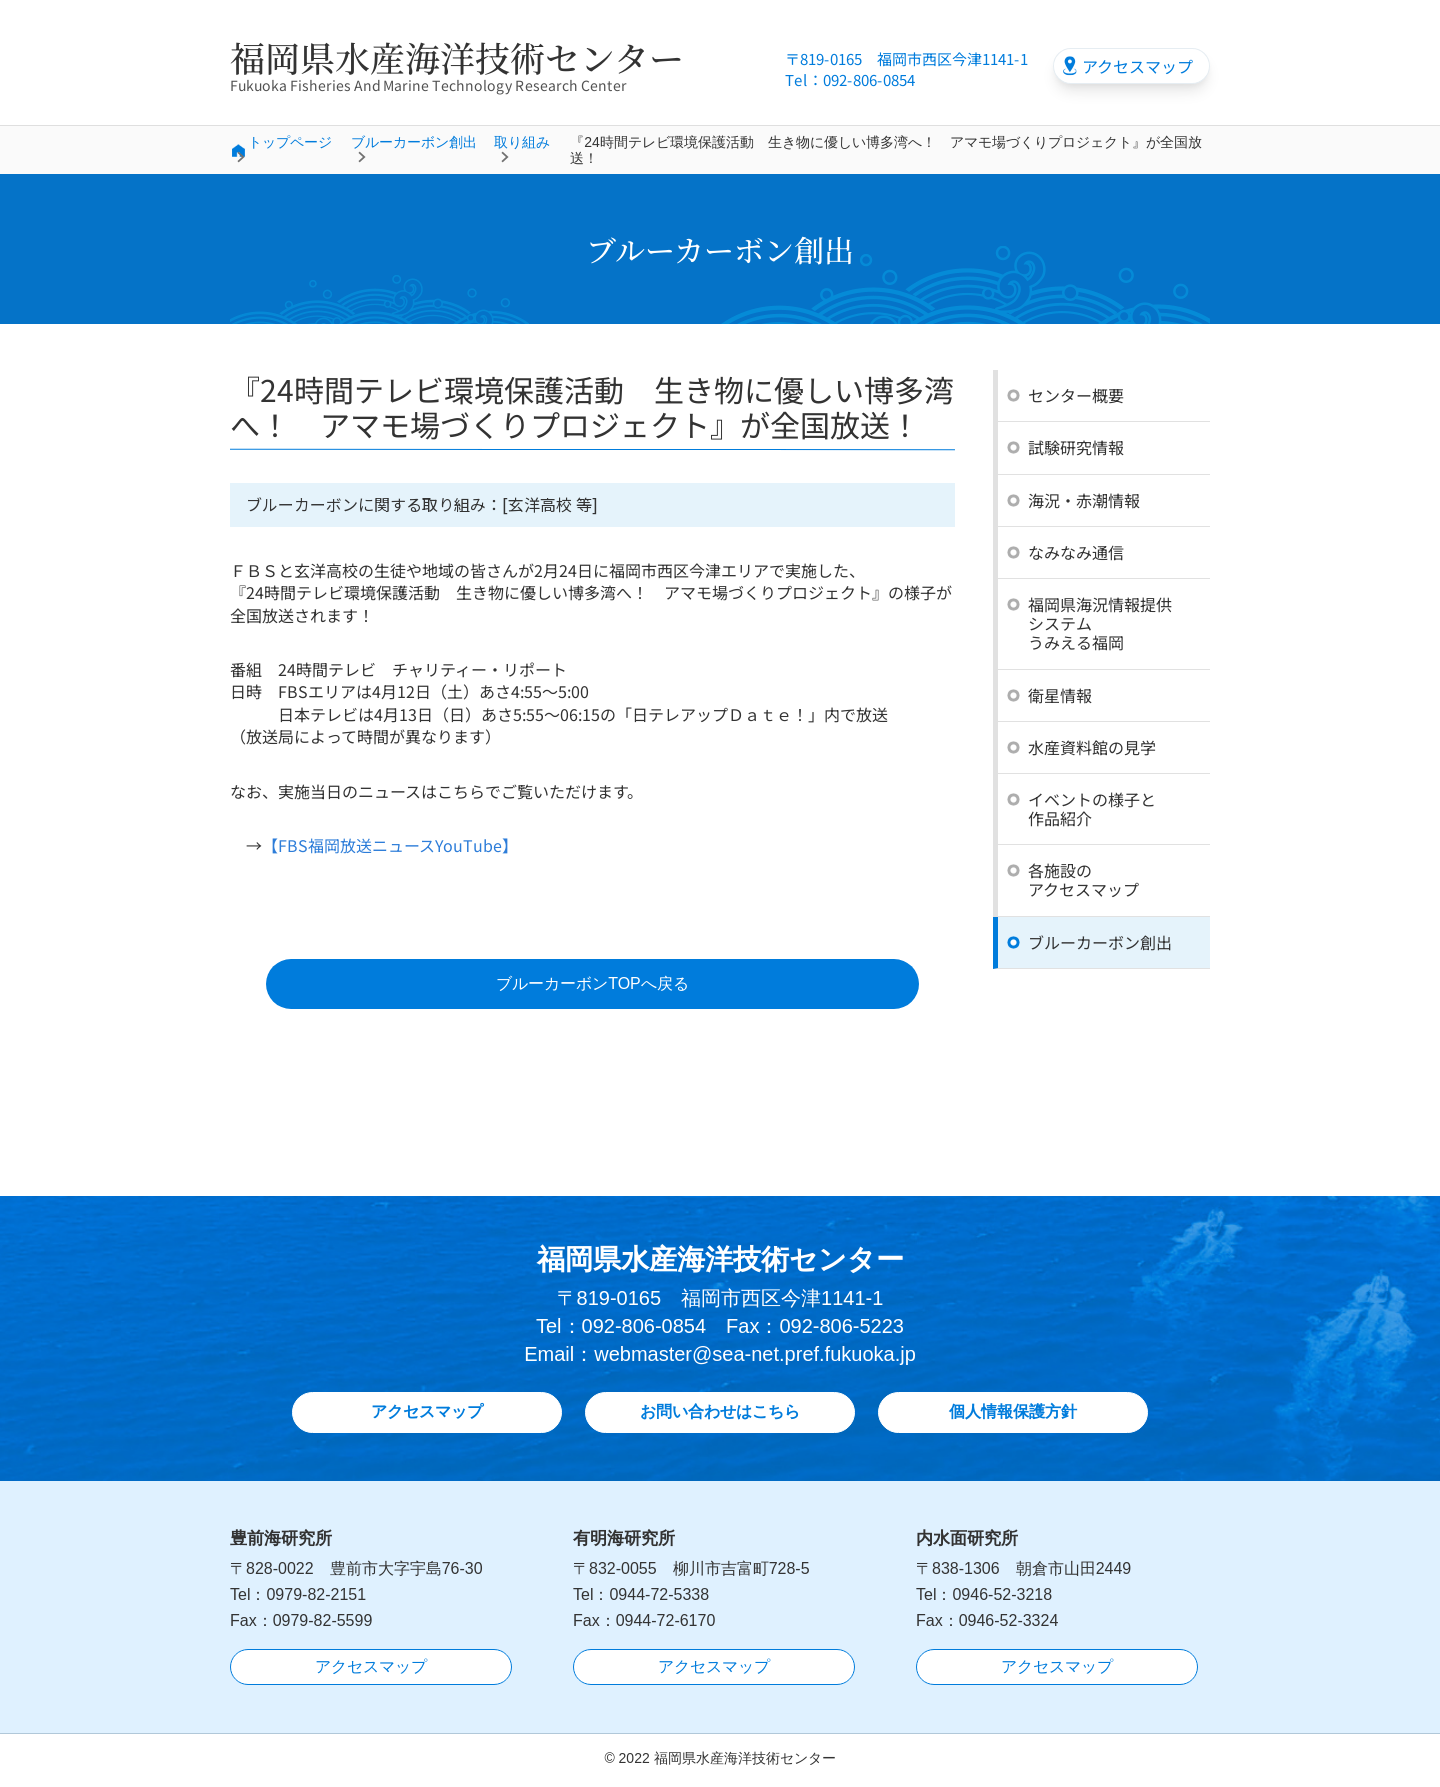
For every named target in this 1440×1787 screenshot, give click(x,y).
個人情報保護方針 (1013, 1415)
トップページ (290, 142)
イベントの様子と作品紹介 (1092, 808)
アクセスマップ (1137, 66)
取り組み (522, 142)
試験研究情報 (1076, 447)
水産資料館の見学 (1092, 747)
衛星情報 (1060, 694)
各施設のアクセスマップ (1083, 879)
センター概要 (1076, 395)
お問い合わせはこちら (720, 1415)
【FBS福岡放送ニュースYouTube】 (390, 845)
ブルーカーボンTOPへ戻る (592, 985)
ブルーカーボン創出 (414, 142)
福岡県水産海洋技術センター (457, 57)
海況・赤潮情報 (1084, 500)
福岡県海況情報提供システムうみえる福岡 (1100, 623)
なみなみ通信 (1076, 552)
